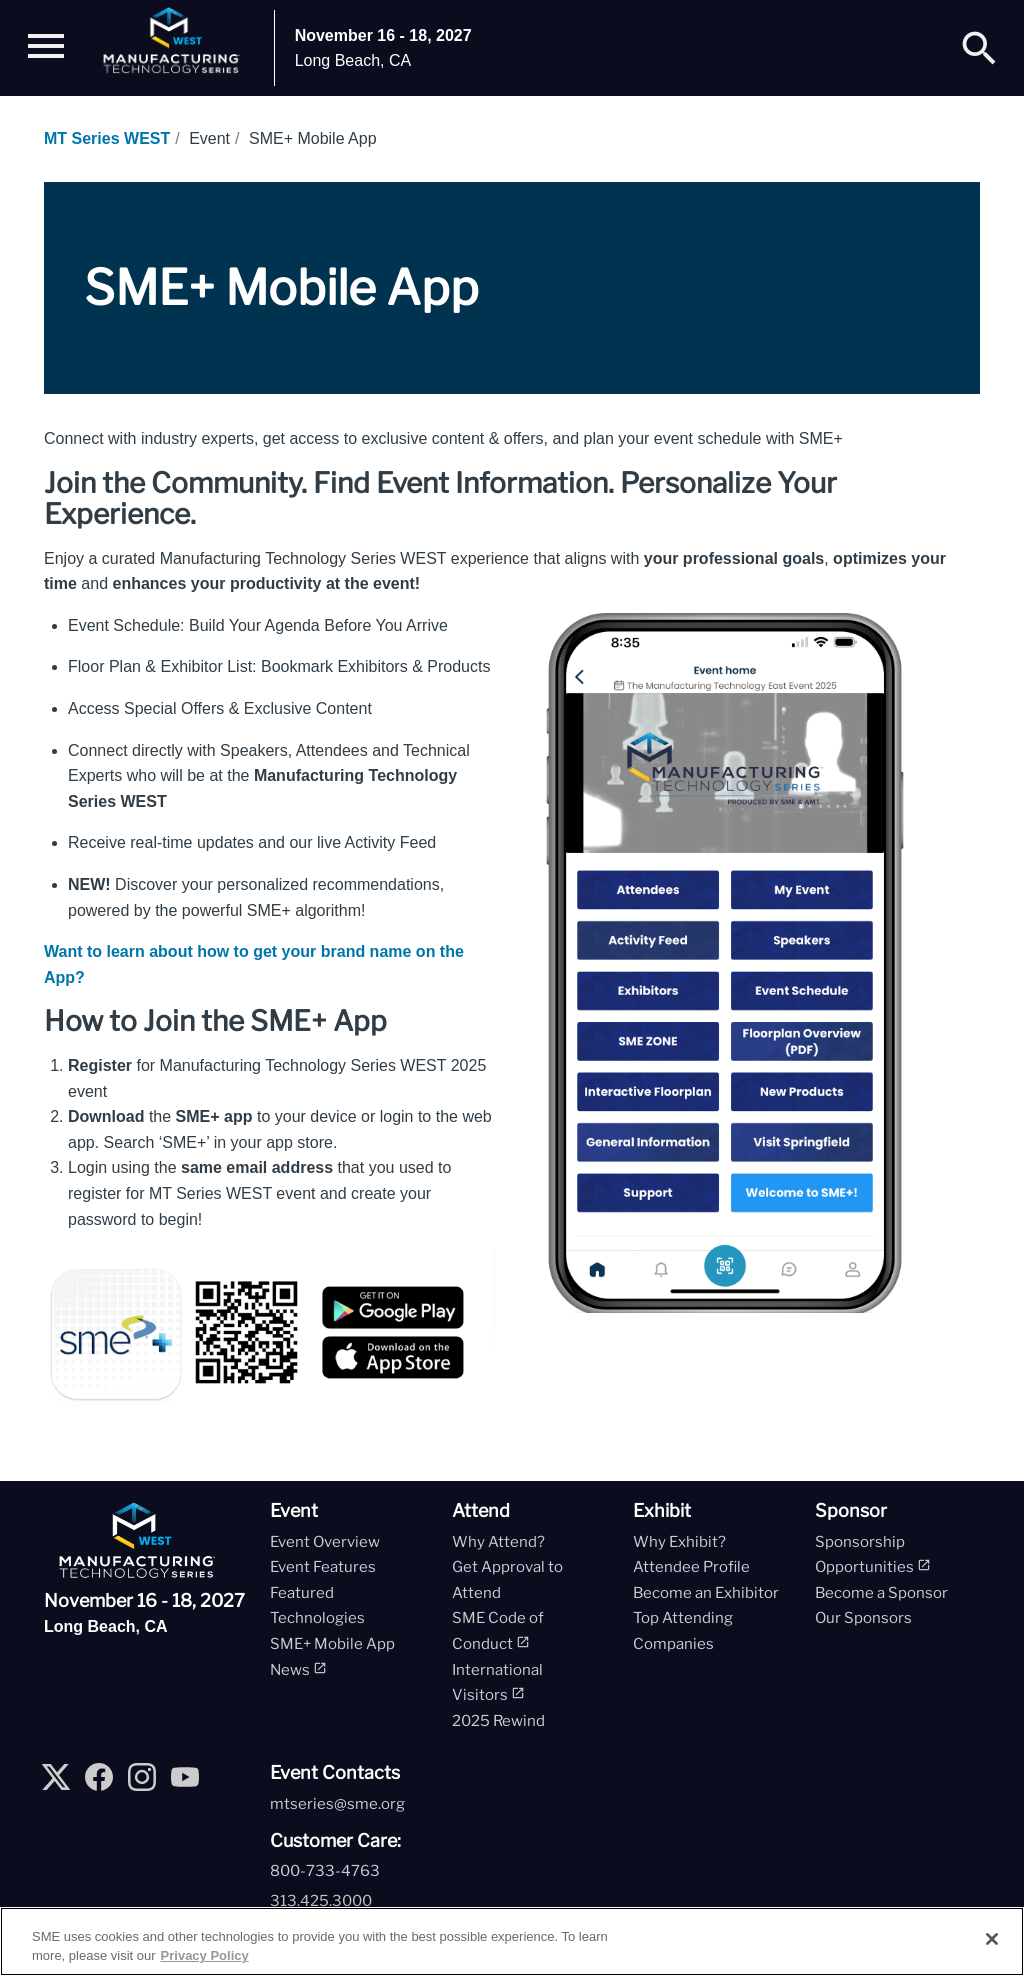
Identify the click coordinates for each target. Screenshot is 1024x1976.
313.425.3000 (321, 1901)
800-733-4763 (325, 1871)
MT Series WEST (107, 138)
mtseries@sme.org (337, 1804)
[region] (512, 1941)
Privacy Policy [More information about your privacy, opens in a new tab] (205, 1955)
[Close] (992, 1939)
